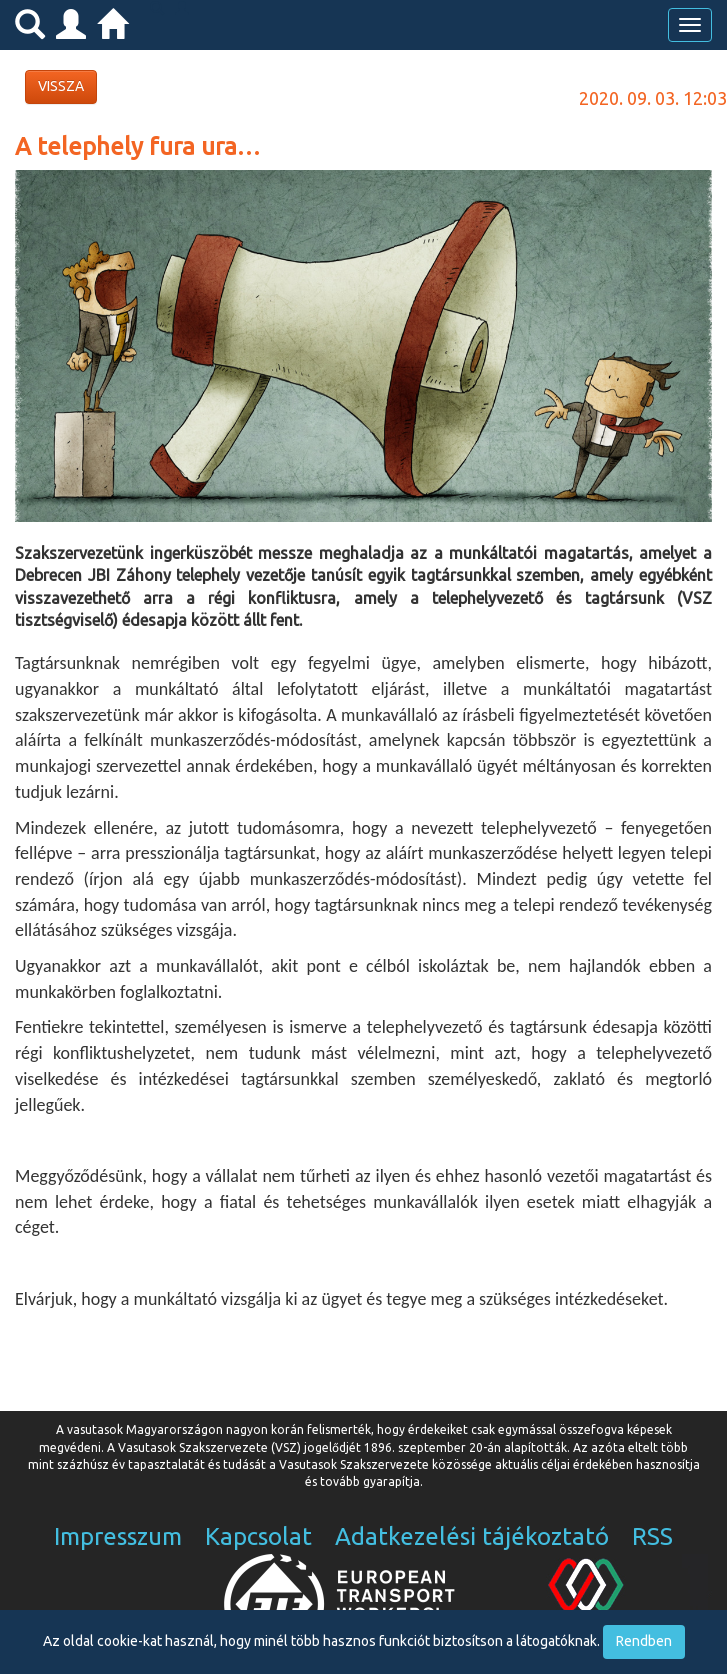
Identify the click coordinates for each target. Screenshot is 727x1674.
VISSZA (61, 86)
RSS (652, 1536)
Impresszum (118, 1536)
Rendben (644, 1641)
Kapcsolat (258, 1536)
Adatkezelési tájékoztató (472, 1536)
